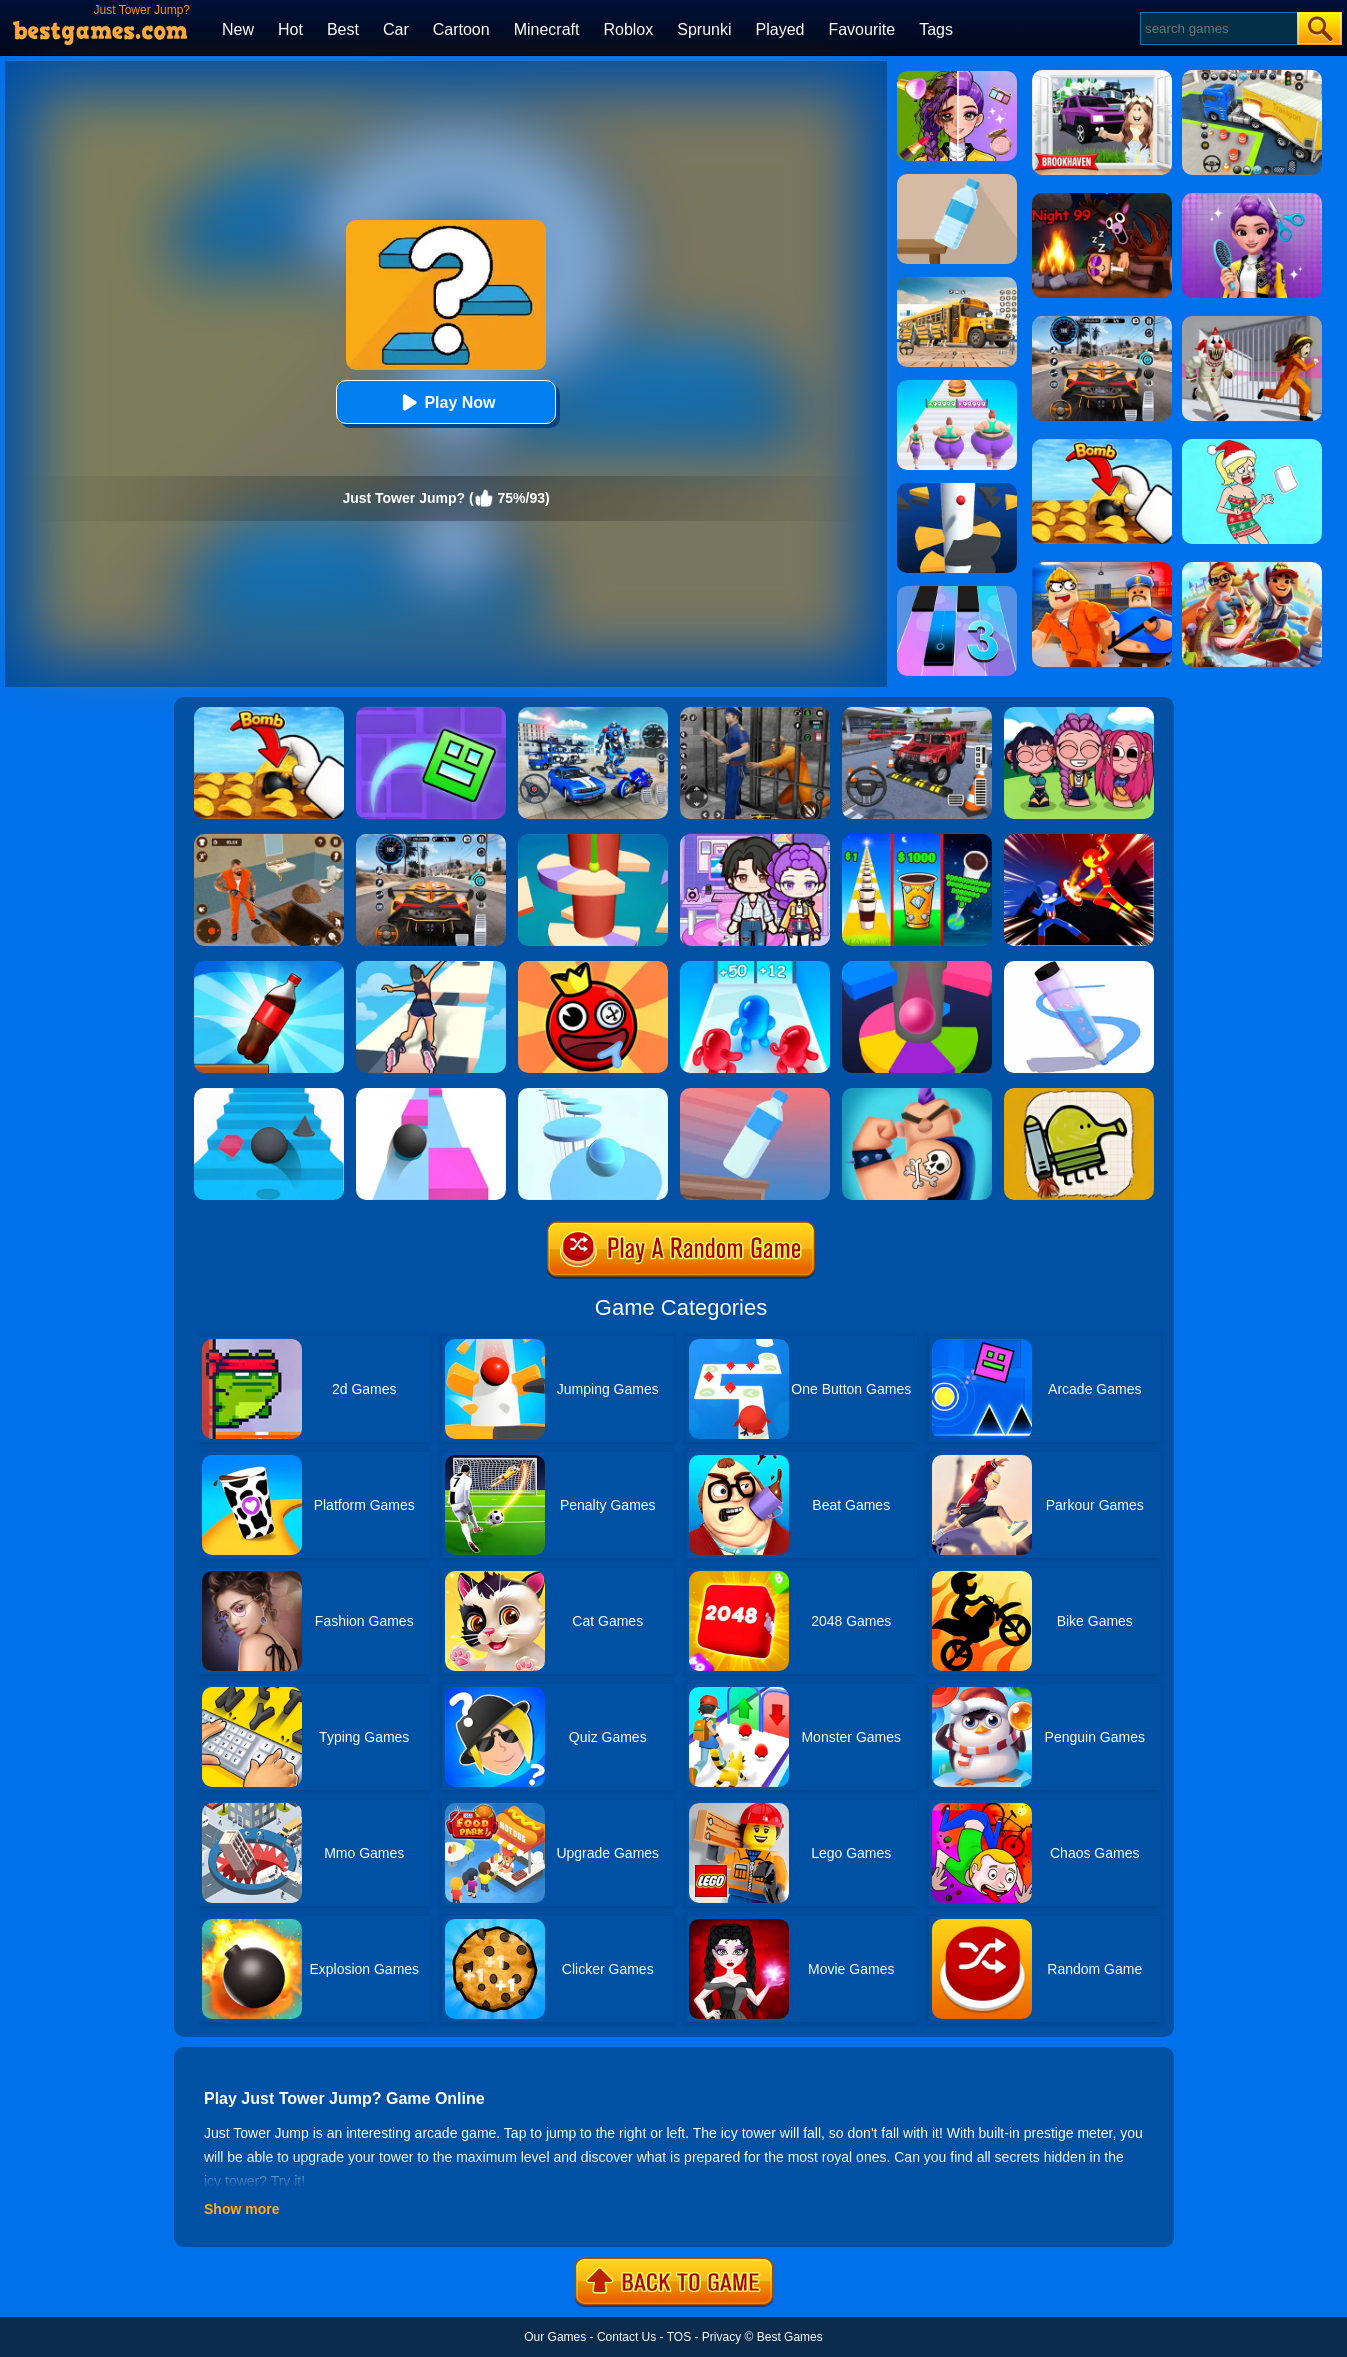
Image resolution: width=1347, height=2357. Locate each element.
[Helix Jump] (957, 490)
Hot (290, 29)
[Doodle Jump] (1079, 1095)
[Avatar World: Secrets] (755, 841)
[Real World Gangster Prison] (755, 714)
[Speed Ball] (431, 1095)
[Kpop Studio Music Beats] (1079, 714)
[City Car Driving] (431, 841)
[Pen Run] (1079, 968)
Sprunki (704, 29)
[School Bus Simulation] (957, 284)
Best (343, 29)
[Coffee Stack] (917, 841)
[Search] (1217, 28)
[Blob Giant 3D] (755, 968)
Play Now (445, 402)
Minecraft (547, 29)
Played (780, 29)
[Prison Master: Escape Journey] (269, 841)
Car (396, 29)
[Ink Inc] (917, 1095)
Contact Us (626, 2337)
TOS (679, 2337)
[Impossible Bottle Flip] (755, 1095)
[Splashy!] (593, 1095)
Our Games (555, 2337)
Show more (241, 2209)
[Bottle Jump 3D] (269, 968)
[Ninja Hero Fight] (1079, 841)
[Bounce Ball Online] (593, 968)
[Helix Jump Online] (917, 968)
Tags (936, 29)
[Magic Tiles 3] (957, 593)
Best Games (790, 2337)
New (238, 29)
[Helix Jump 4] (593, 841)
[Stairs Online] (269, 1095)
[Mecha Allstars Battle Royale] (593, 714)
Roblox (628, 29)
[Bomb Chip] (269, 714)
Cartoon (461, 29)
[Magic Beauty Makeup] (957, 78)
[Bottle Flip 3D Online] (957, 181)
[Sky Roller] (431, 968)
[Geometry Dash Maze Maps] (431, 714)
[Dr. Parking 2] (917, 714)
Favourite (861, 29)
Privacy (721, 2337)
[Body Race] (957, 387)
